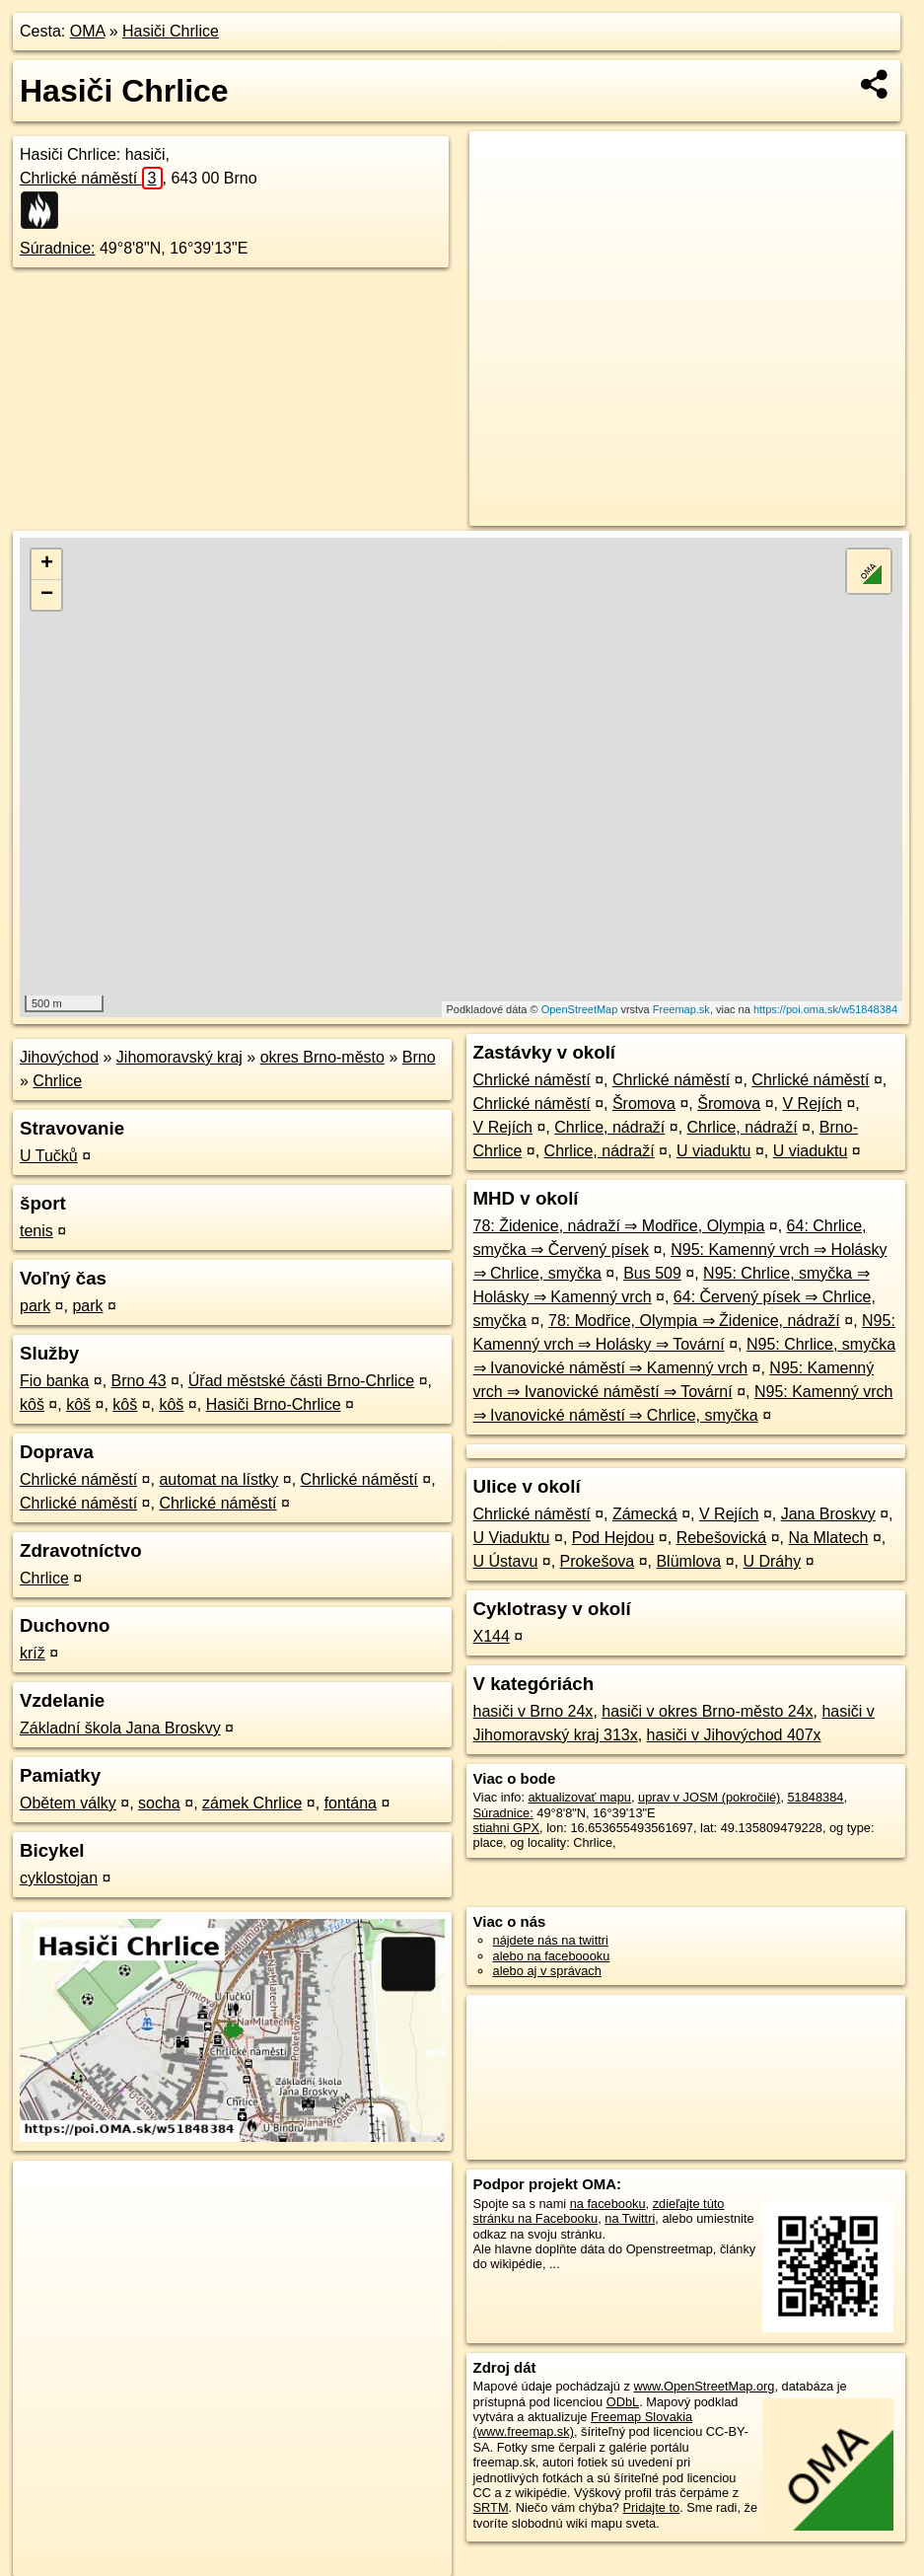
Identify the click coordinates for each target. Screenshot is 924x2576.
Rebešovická (721, 1537)
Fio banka (54, 1380)
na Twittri (629, 2218)
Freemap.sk (681, 1009)
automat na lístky (218, 1479)
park (35, 1305)
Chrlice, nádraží (609, 1127)
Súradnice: (58, 248)
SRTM (491, 2507)
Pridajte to (651, 2507)
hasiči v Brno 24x (533, 1711)
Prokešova (597, 1561)
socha (159, 1803)
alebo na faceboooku (551, 1956)
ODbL (622, 2401)
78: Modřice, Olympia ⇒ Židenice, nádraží (694, 1320)
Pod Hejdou (613, 1537)
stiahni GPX (506, 1827)
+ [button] (46, 564)
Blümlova (688, 1561)
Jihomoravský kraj (179, 1057)
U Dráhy (772, 1561)
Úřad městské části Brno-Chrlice (301, 1380)
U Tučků (49, 1155)
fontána (350, 1803)
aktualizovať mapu (580, 1797)
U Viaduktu (511, 1537)
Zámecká (644, 1514)
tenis (36, 1230)
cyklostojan (59, 1878)
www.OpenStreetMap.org (703, 2386)
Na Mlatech (829, 1537)
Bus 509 (652, 1273)
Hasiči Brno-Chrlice (273, 1404)
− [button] (46, 595)
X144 (491, 1636)
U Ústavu (505, 1561)
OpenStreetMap (579, 1009)
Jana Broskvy (828, 1514)
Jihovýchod (59, 1057)
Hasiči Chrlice (170, 31)
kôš (32, 1404)
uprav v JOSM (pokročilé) (709, 1797)
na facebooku (608, 2203)
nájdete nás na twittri (550, 1940)
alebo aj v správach (547, 1970)
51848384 (816, 1797)
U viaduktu (713, 1150)
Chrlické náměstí (91, 178)
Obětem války (68, 1803)
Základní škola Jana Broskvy (120, 1728)
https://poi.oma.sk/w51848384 (825, 1009)
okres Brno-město (322, 1057)
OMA (88, 31)
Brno (419, 1057)
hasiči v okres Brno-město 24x (707, 1711)
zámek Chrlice (252, 1803)
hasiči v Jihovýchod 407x (734, 1735)
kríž (32, 1653)
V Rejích (812, 1103)
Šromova (643, 1103)
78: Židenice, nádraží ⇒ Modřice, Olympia (619, 1225)
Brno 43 (139, 1380)
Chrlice (57, 1080)
